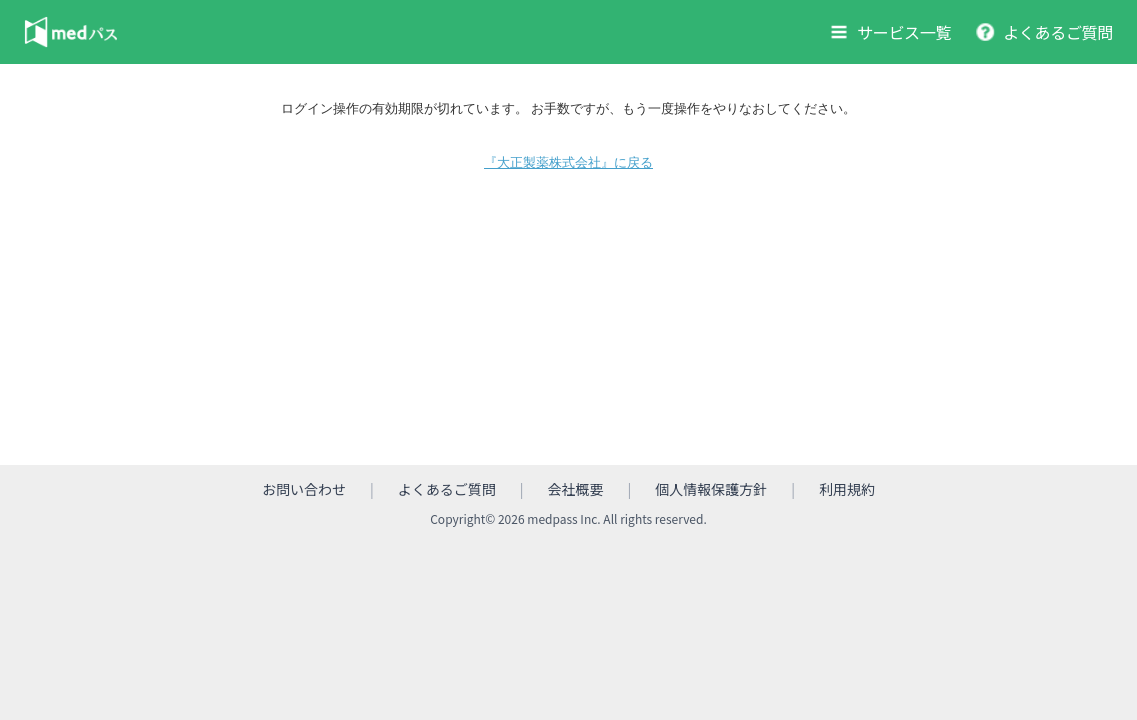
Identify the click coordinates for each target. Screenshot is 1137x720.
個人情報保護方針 (711, 490)
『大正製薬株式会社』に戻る (568, 162)
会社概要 (576, 490)
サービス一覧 (904, 32)
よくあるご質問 (1058, 32)
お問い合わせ (304, 490)
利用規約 (847, 490)
